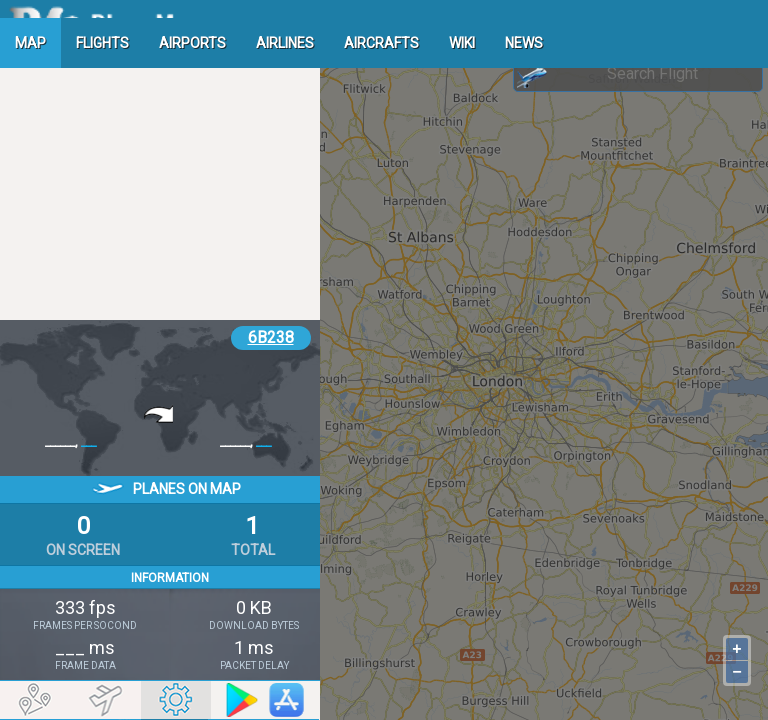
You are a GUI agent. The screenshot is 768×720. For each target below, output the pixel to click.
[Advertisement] (160, 185)
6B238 (271, 337)
